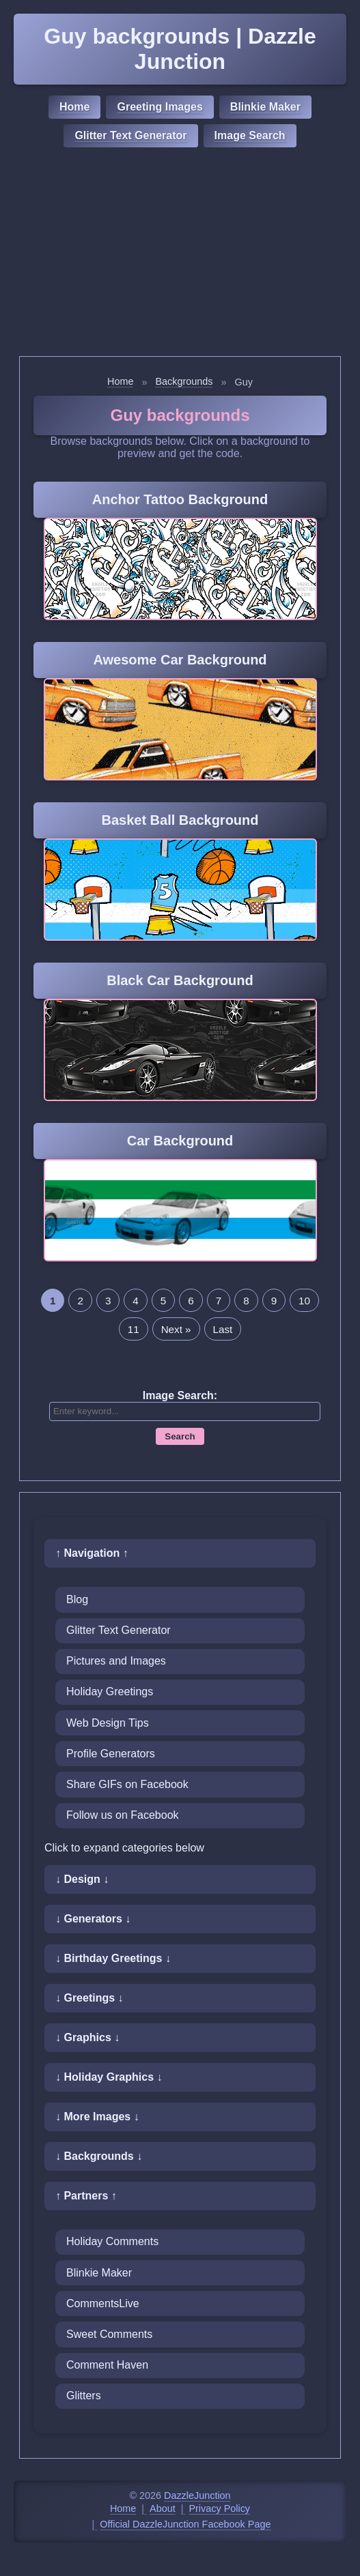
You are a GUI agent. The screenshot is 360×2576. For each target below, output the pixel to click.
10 (304, 1300)
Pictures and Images (116, 1661)
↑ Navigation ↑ (91, 1553)
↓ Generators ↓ (92, 1918)
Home (74, 107)
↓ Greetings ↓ (89, 1998)
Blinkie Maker (265, 107)
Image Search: (180, 1395)
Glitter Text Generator (130, 135)
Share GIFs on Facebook (127, 1784)
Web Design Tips (107, 1723)
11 (133, 1329)
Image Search (250, 135)
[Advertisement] (180, 253)
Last (223, 1329)
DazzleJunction (197, 2495)
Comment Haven (107, 2365)
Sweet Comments (109, 2334)
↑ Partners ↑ (86, 2195)
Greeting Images (159, 107)
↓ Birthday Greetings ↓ (113, 1958)
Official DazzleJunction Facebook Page (185, 2524)
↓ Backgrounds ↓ (98, 2156)
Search (180, 1436)
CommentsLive (102, 2303)
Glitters (83, 2395)
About (163, 2508)
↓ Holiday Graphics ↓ (108, 2077)
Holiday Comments (112, 2241)
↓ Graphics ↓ (87, 2037)
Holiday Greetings (109, 1691)
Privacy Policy (219, 2508)
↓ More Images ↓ (97, 2116)
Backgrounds (183, 381)
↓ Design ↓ (82, 1879)
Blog (77, 1599)
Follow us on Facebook (122, 1815)
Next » (176, 1329)
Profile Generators (110, 1753)
